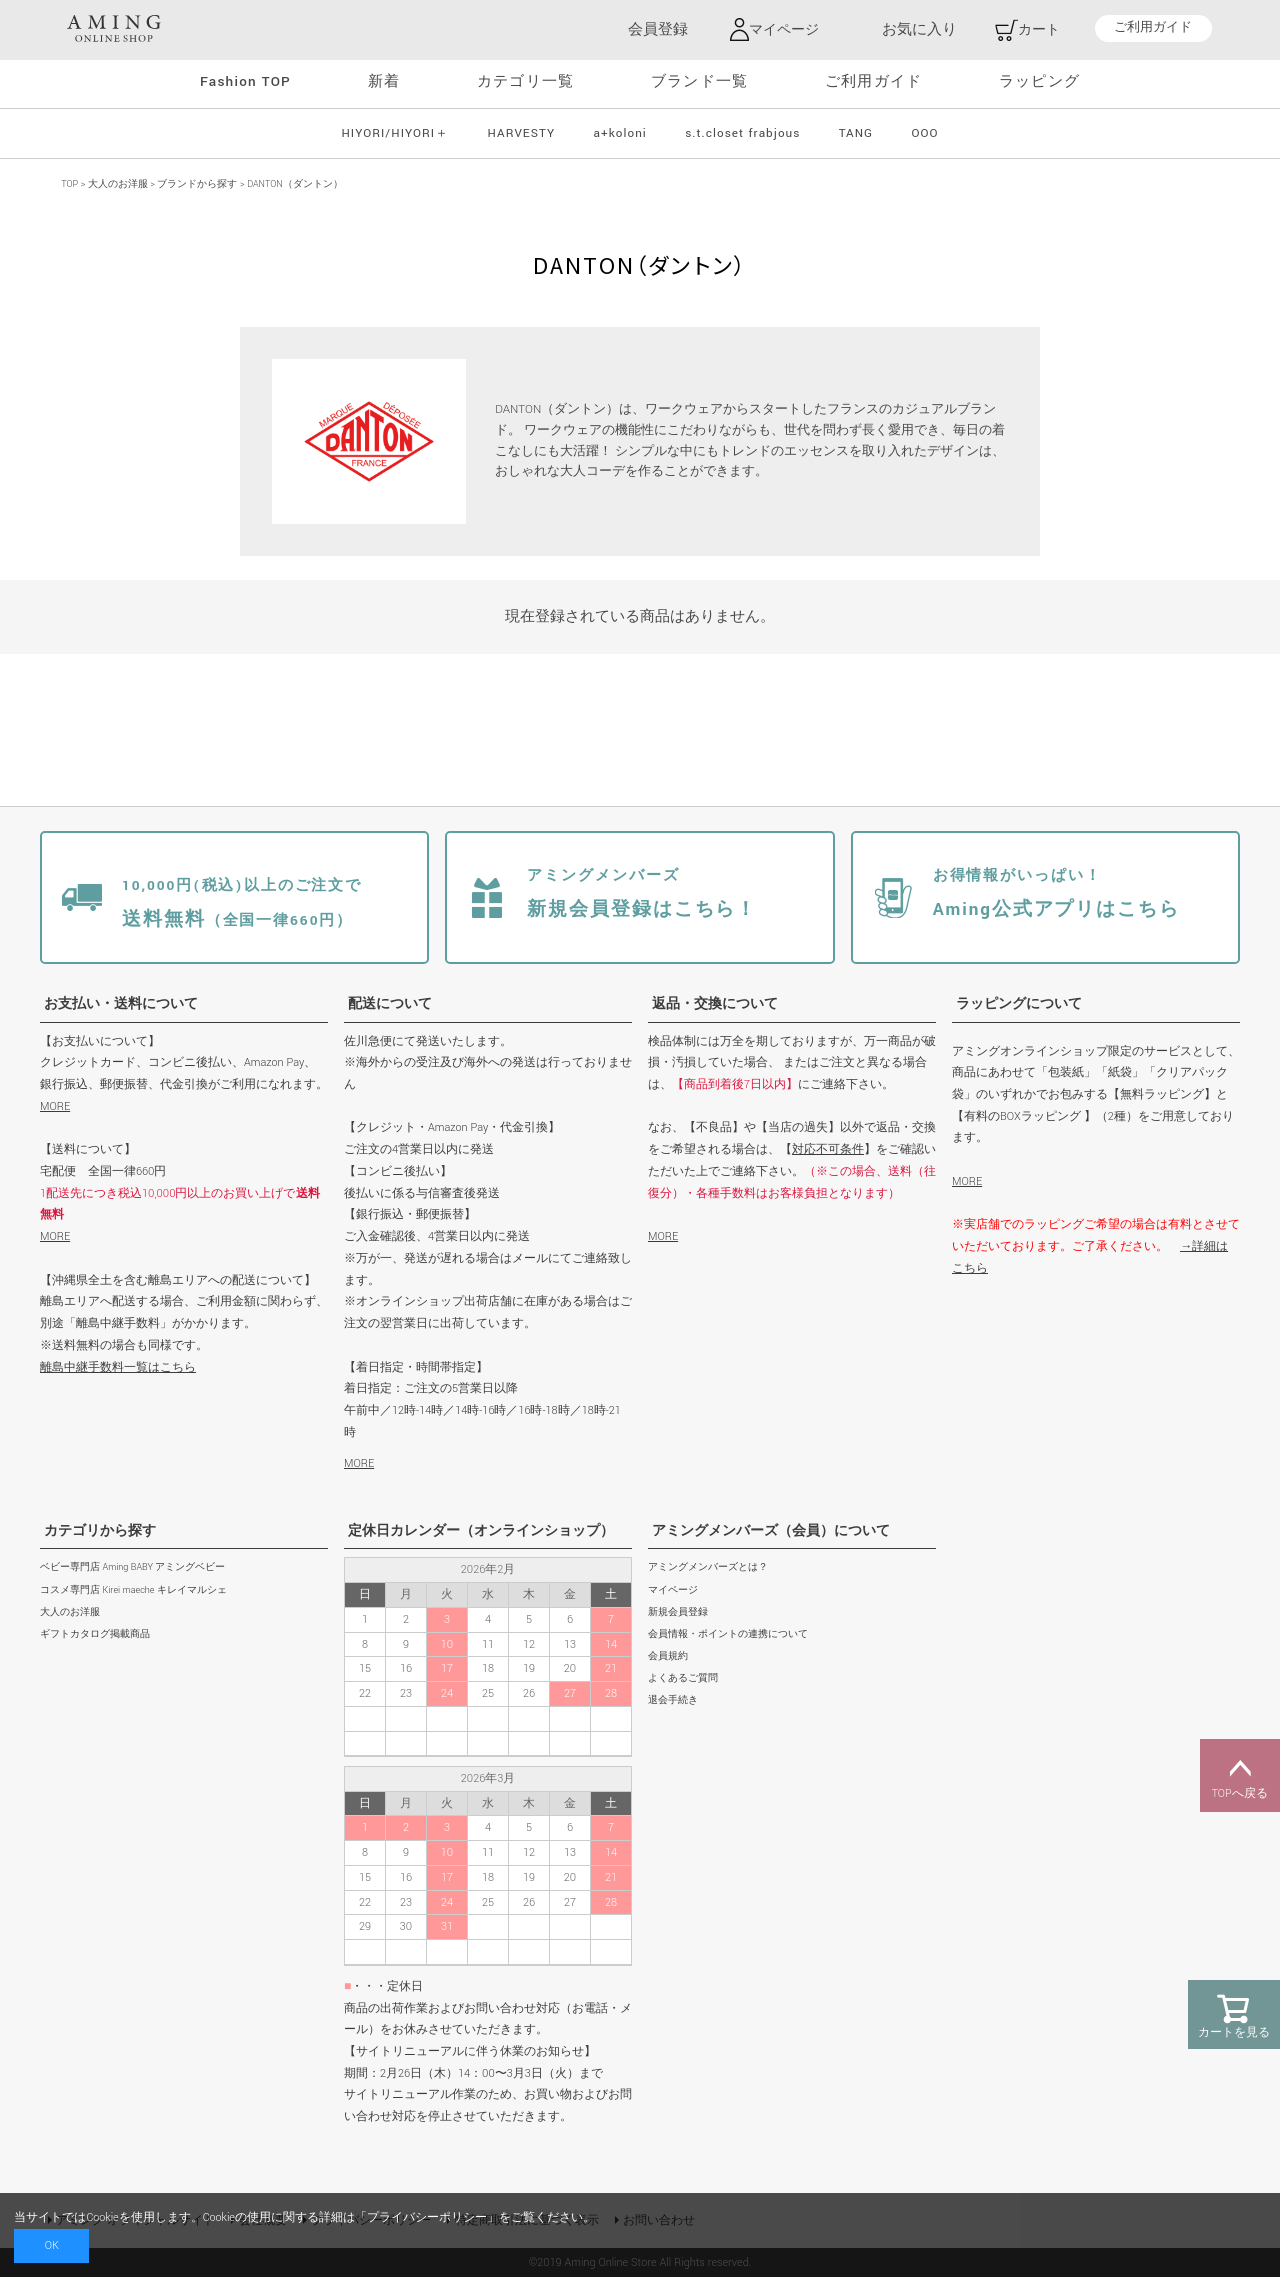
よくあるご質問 (683, 1678)
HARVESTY (522, 132)
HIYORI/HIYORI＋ (395, 132)
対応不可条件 (828, 1149)
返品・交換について (715, 1004)
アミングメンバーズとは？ (708, 1567)
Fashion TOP (245, 81)
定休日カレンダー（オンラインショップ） (481, 1531)
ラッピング (1039, 81)
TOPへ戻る (1240, 1776)
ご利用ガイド (1153, 28)
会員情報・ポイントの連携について (728, 1633)
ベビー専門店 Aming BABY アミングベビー (132, 1567)
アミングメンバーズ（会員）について (771, 1531)
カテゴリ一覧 (525, 81)
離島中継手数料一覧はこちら (118, 1366)
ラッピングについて (1019, 1004)
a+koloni (620, 132)
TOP (69, 183)
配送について (390, 1004)
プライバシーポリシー (427, 2217)
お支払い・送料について (121, 1004)
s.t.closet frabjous (742, 132)
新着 (384, 81)
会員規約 (668, 1655)
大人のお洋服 (118, 183)
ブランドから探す (197, 183)
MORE (55, 1105)
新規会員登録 (678, 1611)
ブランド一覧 (699, 81)
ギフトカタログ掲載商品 (95, 1633)
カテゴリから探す (100, 1531)
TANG (856, 132)
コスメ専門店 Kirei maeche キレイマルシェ (133, 1589)
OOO (924, 132)
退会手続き (673, 1700)
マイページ (673, 1589)
